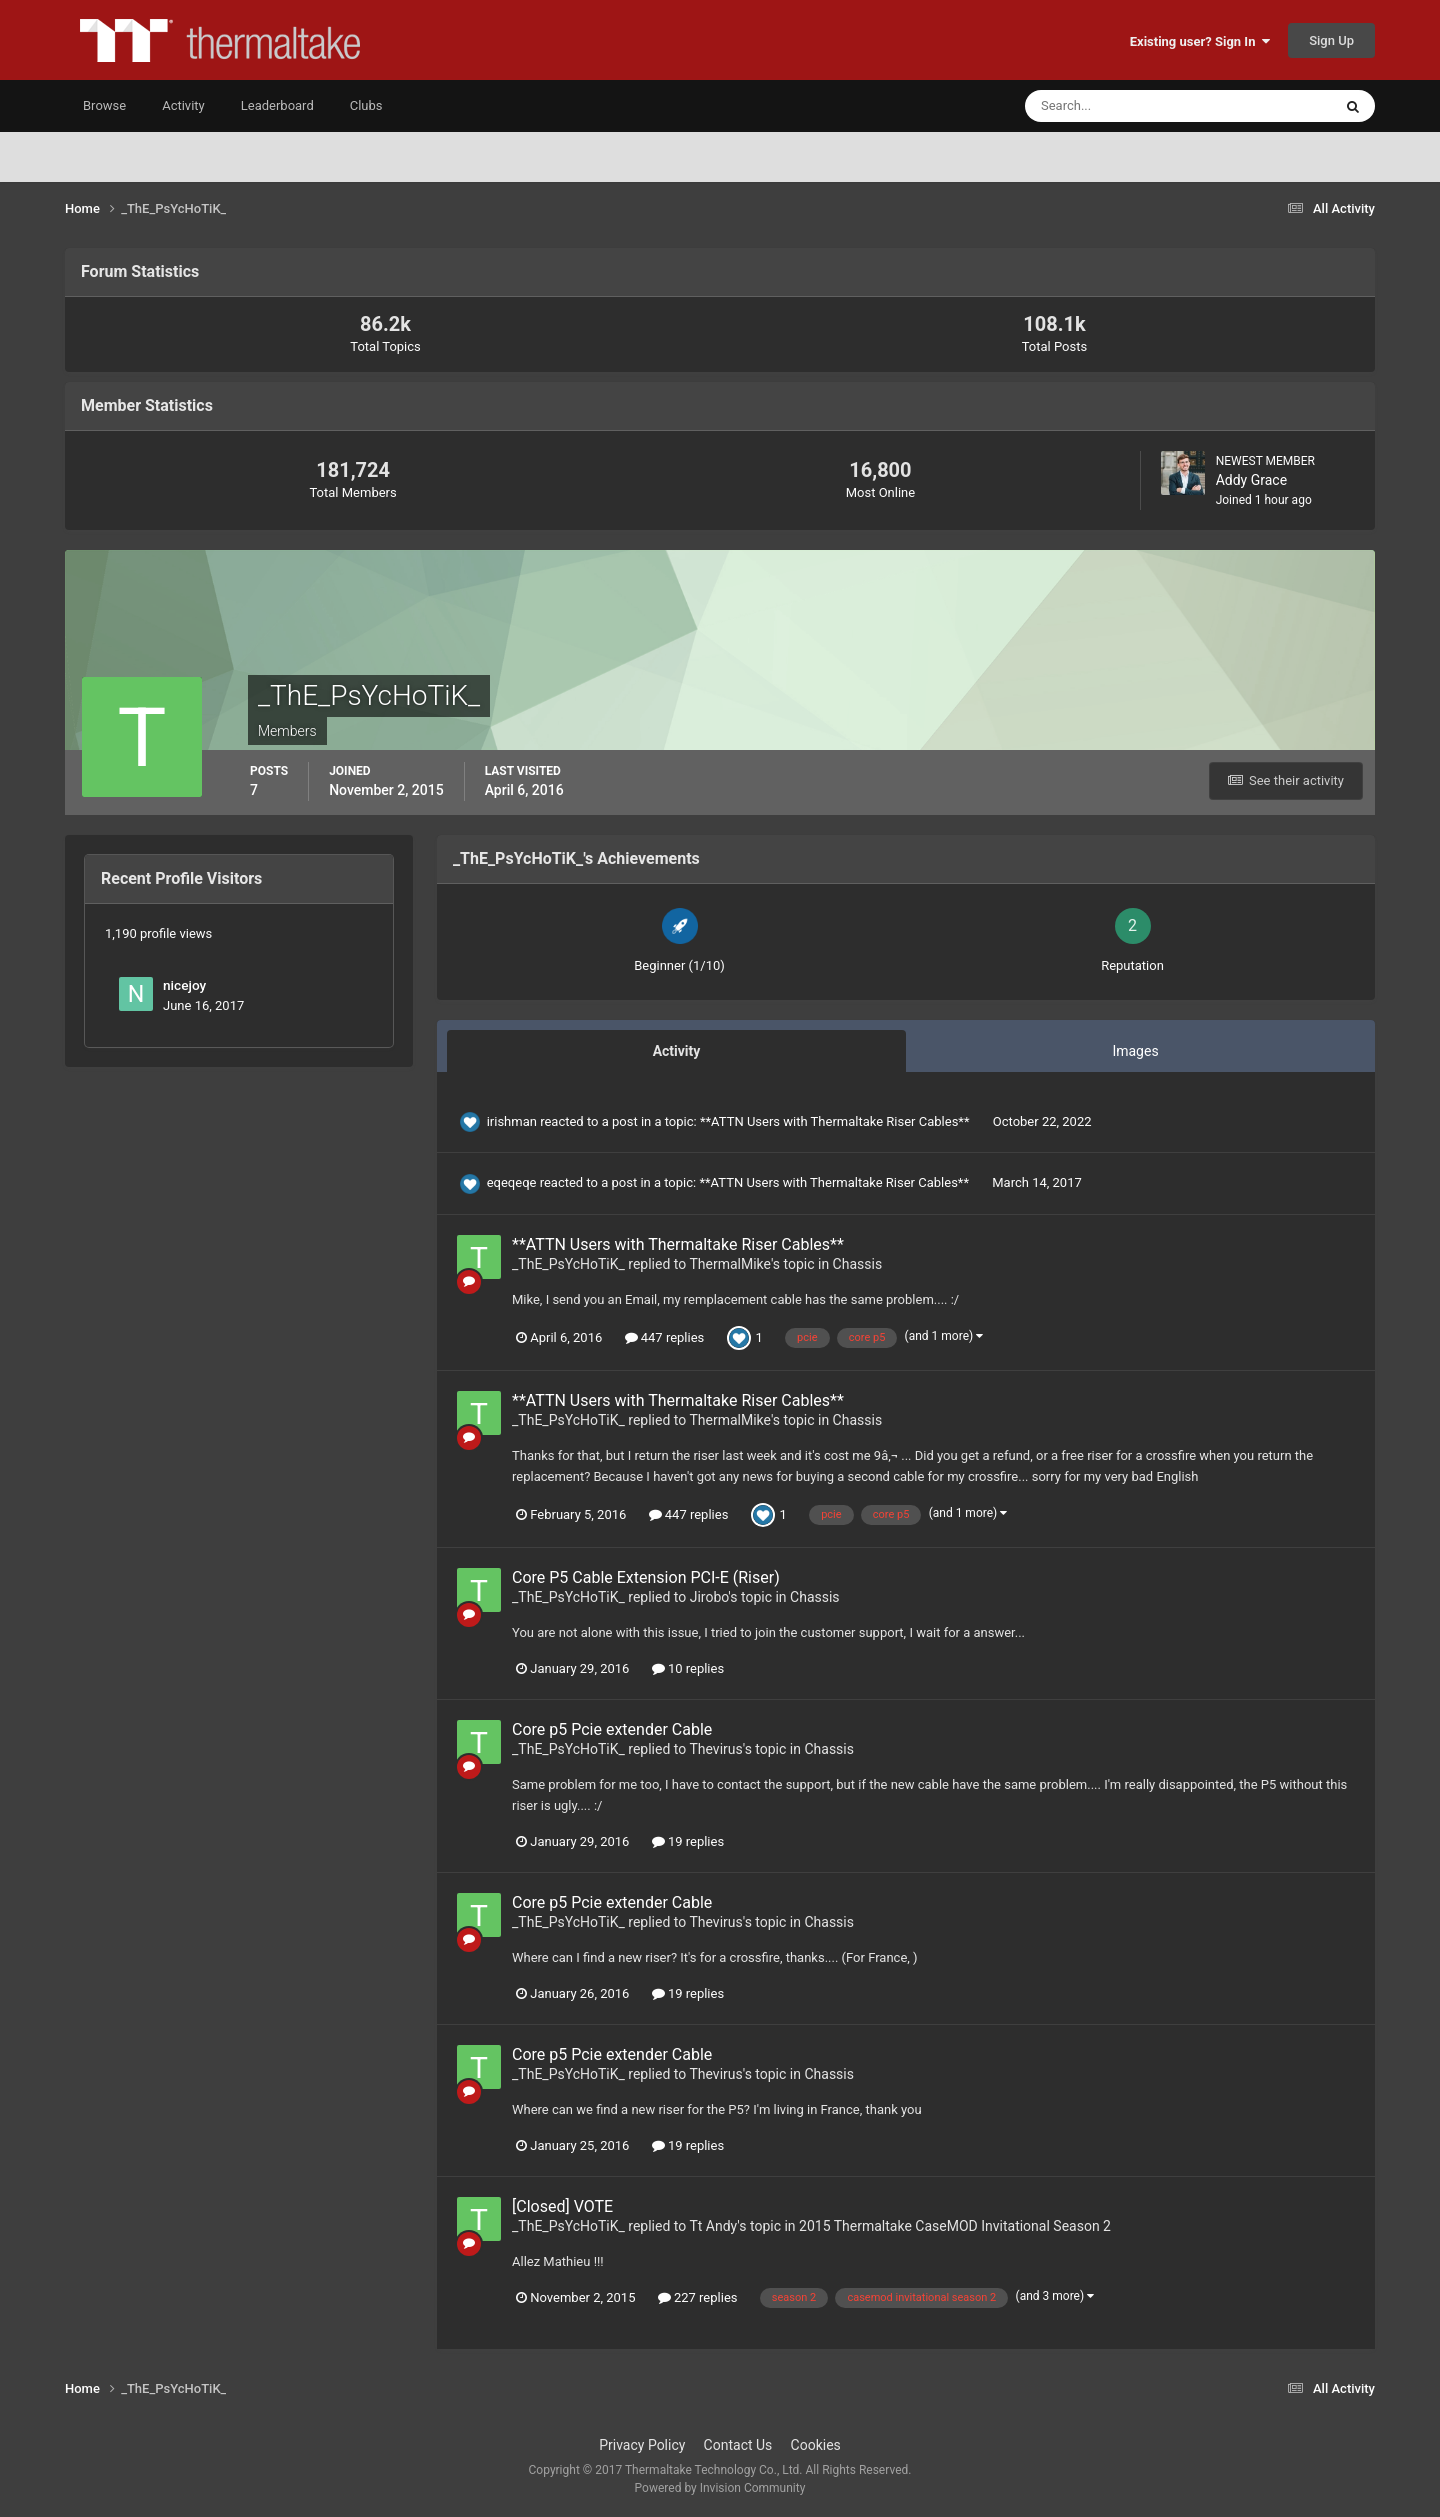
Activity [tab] (677, 1051)
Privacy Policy (642, 2445)
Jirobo (709, 1597)
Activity (183, 105)
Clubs (366, 105)
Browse (104, 105)
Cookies (816, 2445)
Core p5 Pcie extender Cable (612, 1729)
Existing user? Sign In (1200, 41)
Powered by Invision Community (720, 2488)
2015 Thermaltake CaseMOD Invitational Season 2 (955, 2226)
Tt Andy (713, 2226)
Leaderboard (277, 105)
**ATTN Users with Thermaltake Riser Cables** (836, 1121)
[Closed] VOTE (562, 2206)
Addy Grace (1251, 480)
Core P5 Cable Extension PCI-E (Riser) (646, 1577)
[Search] (1117, 106)
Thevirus (715, 1749)
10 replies (688, 1668)
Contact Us (738, 2445)
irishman (512, 1121)
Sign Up (1331, 40)
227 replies (698, 2297)
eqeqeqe (512, 1182)
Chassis (858, 1264)
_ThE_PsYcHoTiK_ (568, 1264)
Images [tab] (1135, 1051)
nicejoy (184, 985)
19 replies (688, 1841)
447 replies (665, 1337)
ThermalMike (729, 1264)
